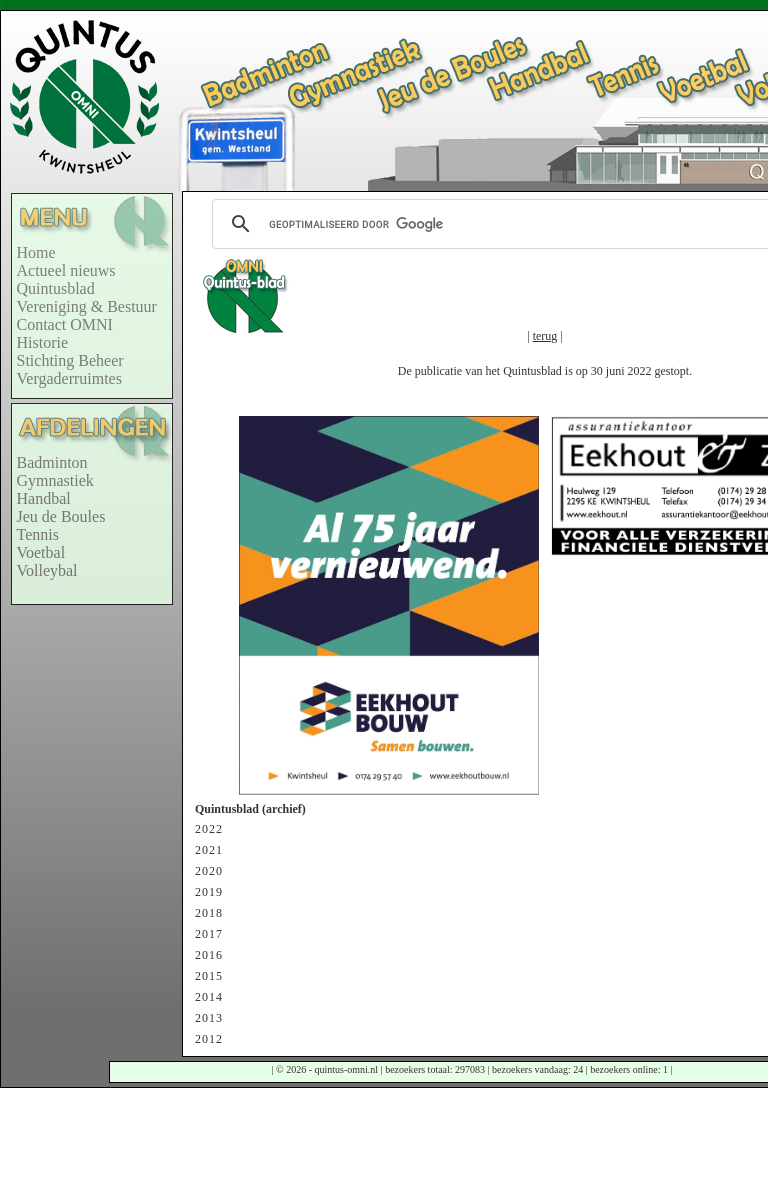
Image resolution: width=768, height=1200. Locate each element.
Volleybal (47, 570)
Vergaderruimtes (69, 378)
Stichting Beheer (70, 360)
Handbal (44, 498)
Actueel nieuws (66, 270)
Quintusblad (56, 288)
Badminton (52, 462)
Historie (43, 342)
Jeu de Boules (61, 516)
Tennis (38, 534)
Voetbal (41, 552)
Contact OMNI (65, 324)
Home (36, 252)
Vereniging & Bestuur (87, 306)
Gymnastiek (55, 480)
